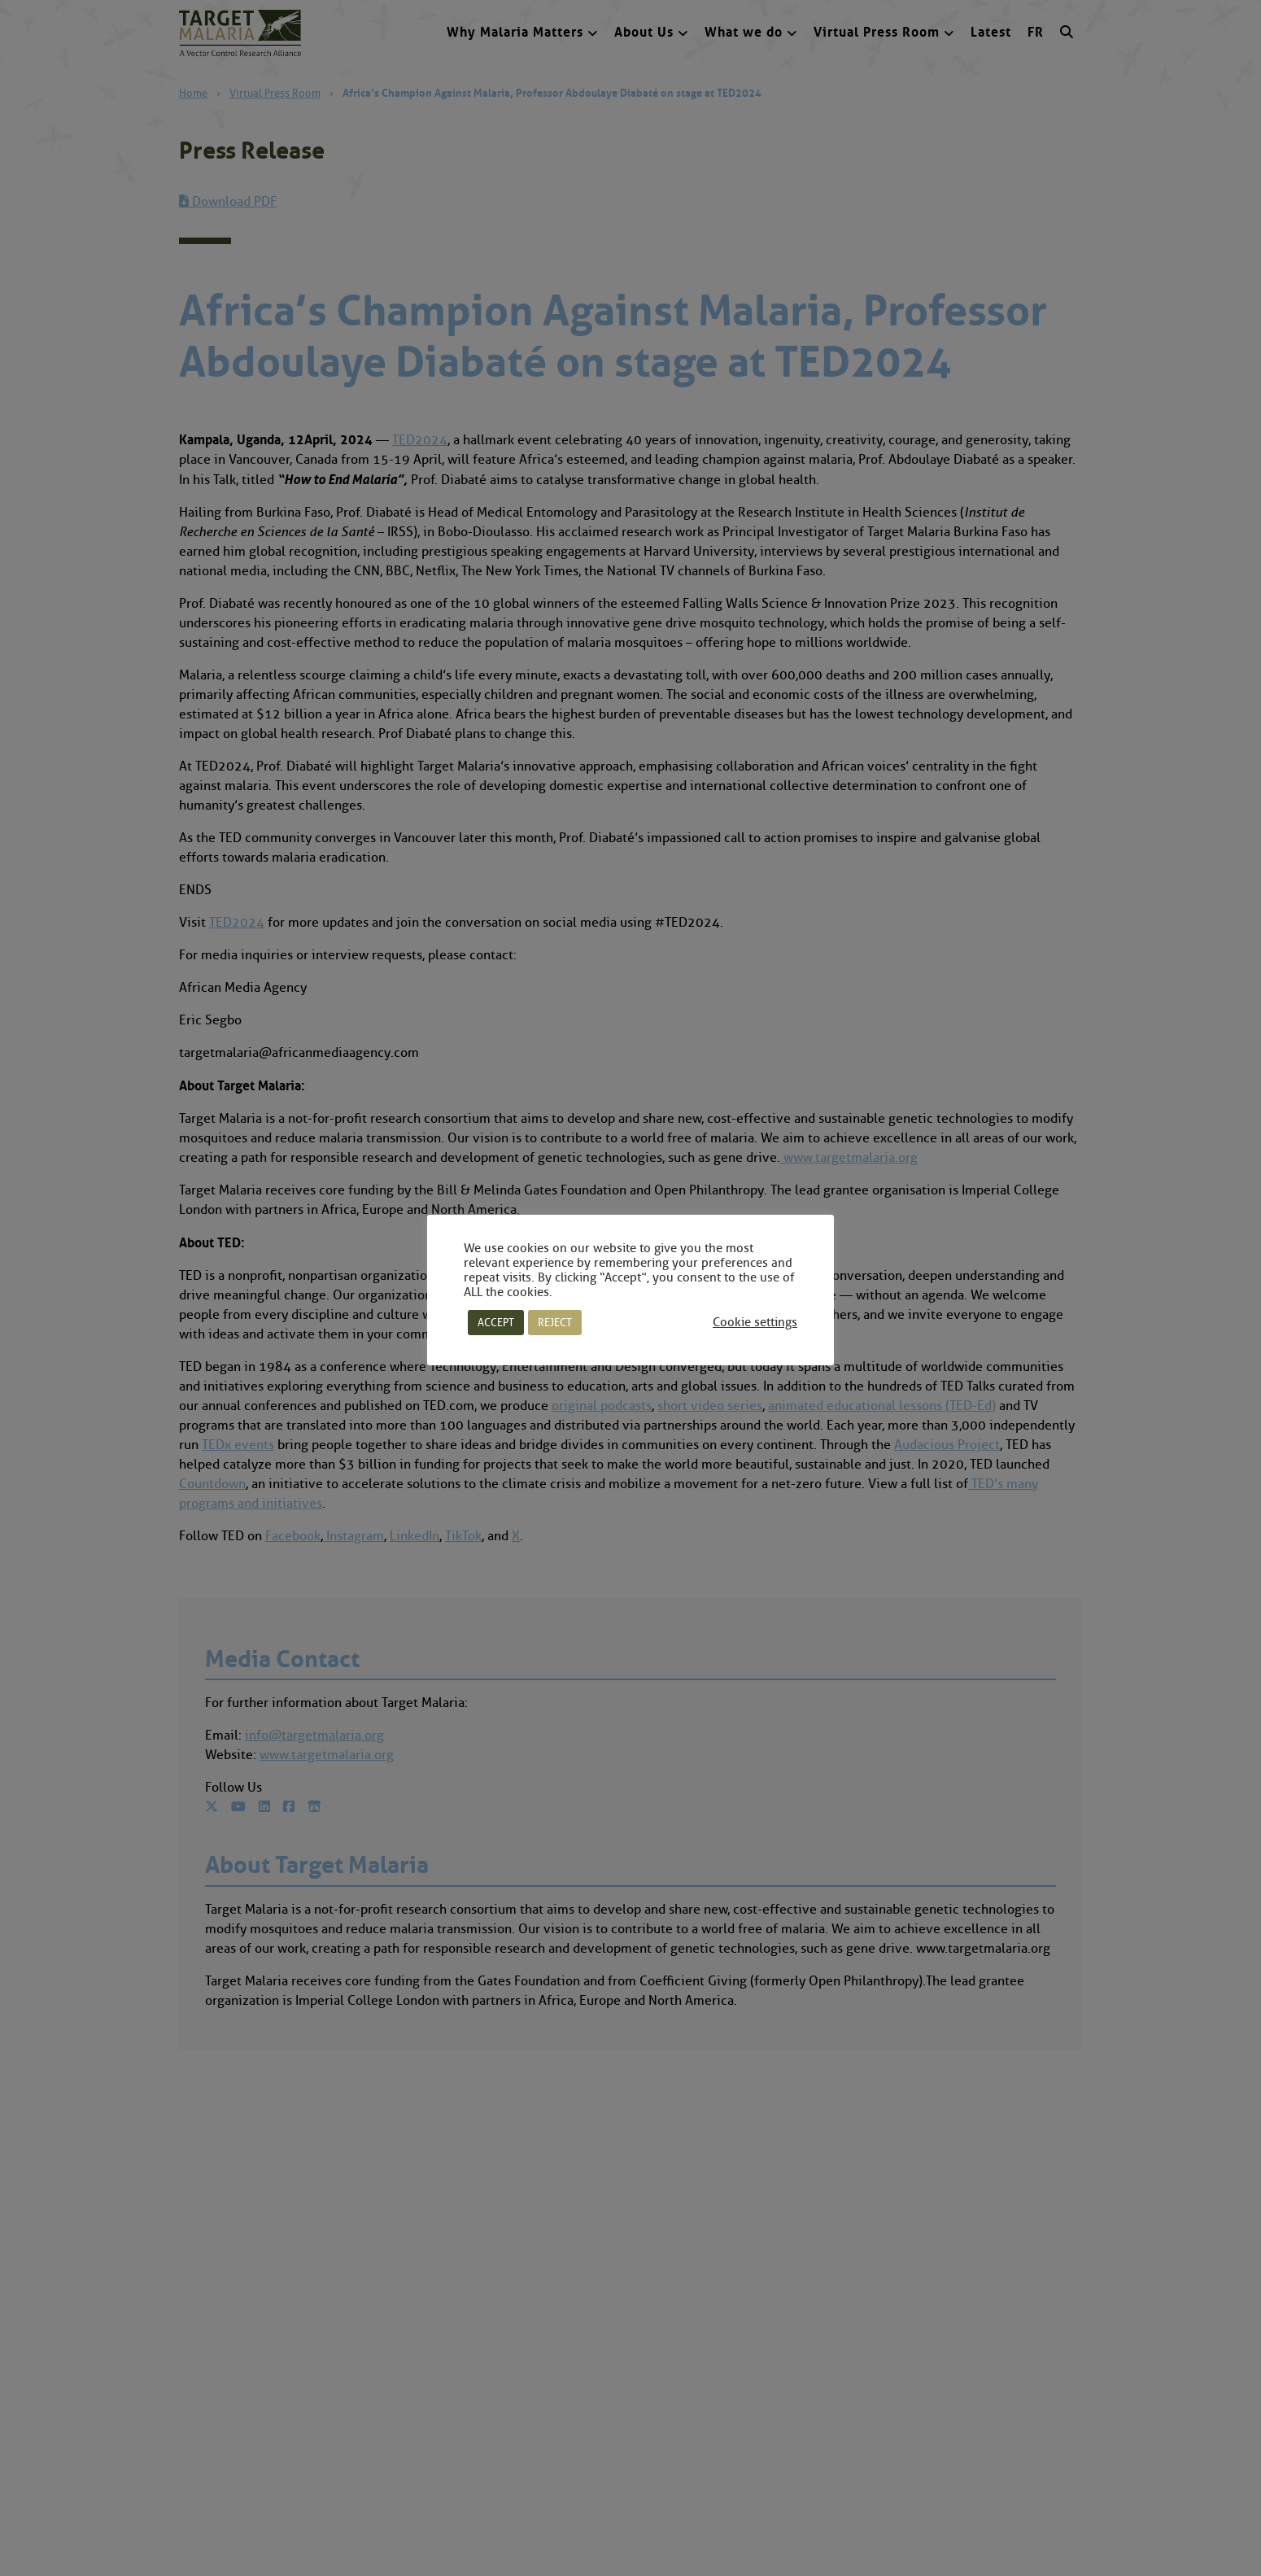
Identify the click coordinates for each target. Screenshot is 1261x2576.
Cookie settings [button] (755, 1322)
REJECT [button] (555, 1322)
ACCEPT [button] (496, 1322)
